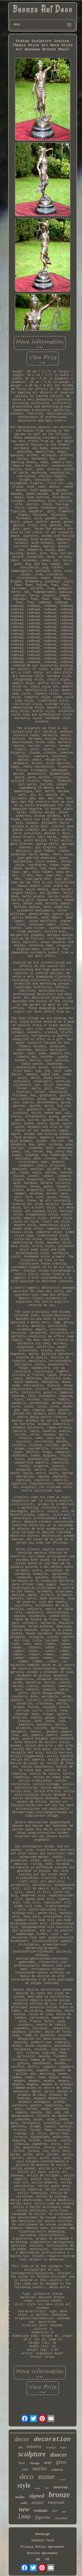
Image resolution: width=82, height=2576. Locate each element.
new (24, 2509)
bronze (59, 2494)
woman (40, 2510)
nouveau (60, 2487)
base (22, 2463)
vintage (34, 2463)
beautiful (51, 2447)
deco (26, 2476)
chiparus (57, 2469)
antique (37, 2502)
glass (61, 2462)
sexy (48, 2462)
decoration (52, 2439)
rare (55, 2511)
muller (20, 2497)
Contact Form (42, 2540)
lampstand (56, 2502)
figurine (43, 2517)
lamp (24, 2517)
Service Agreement (42, 2553)
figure (63, 2447)
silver (37, 2488)
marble (40, 2468)
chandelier (61, 2518)
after (64, 2511)
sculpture (32, 2454)
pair (25, 2469)
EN (38, 2559)
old (20, 2447)
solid (24, 2503)
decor (21, 2439)
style (24, 2485)
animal (62, 2479)
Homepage (42, 2534)
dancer (58, 2454)
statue (46, 2476)
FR (47, 2559)
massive (34, 2446)
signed (36, 2496)
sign (47, 2487)
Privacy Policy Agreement (43, 2547)
